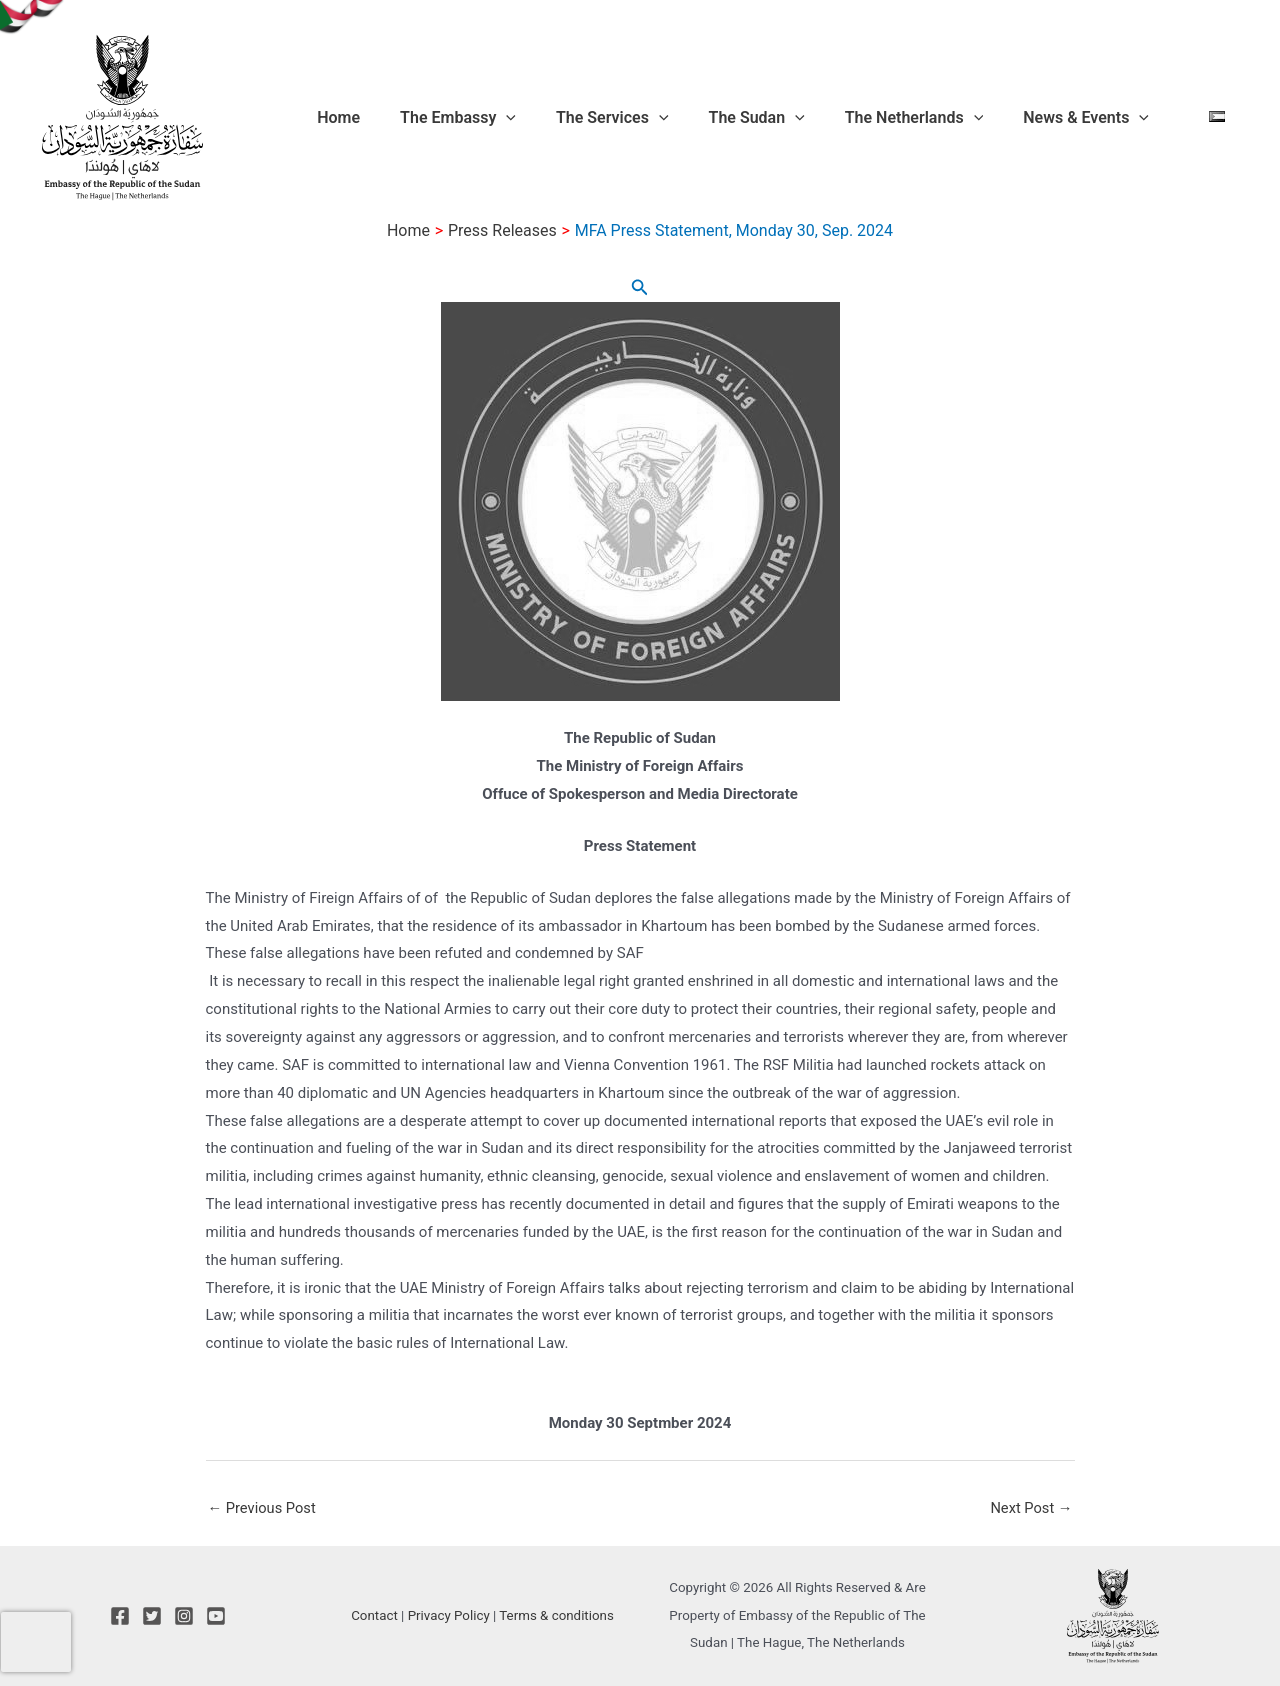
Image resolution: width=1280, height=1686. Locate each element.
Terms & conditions (556, 1615)
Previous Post (263, 1508)
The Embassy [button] (540, 118)
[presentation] (36, 1642)
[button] (588, 118)
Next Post (1030, 1508)
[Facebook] (120, 1616)
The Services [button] (678, 118)
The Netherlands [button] (948, 118)
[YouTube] (216, 1616)
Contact (374, 1615)
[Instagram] (184, 1616)
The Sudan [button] (807, 118)
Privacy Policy (449, 1615)
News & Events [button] (1104, 118)
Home (436, 117)
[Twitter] (152, 1616)
